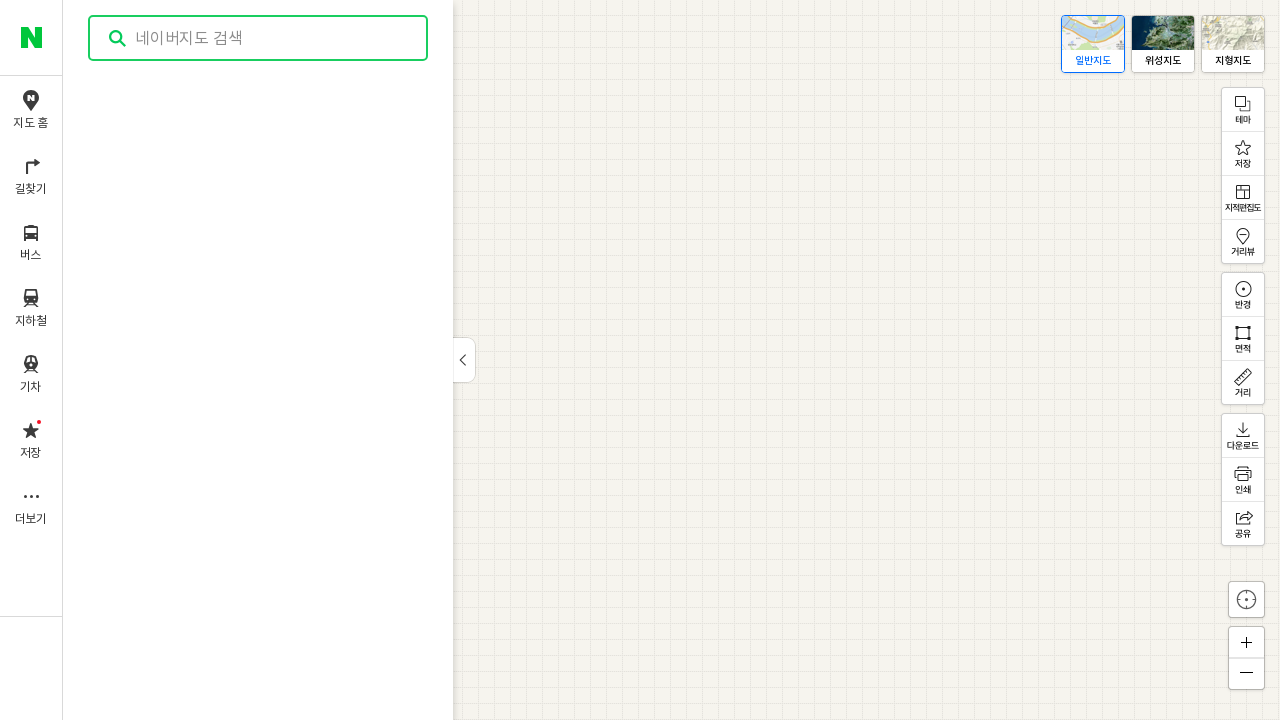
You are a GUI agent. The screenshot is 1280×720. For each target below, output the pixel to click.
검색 (118, 38)
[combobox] (259, 38)
